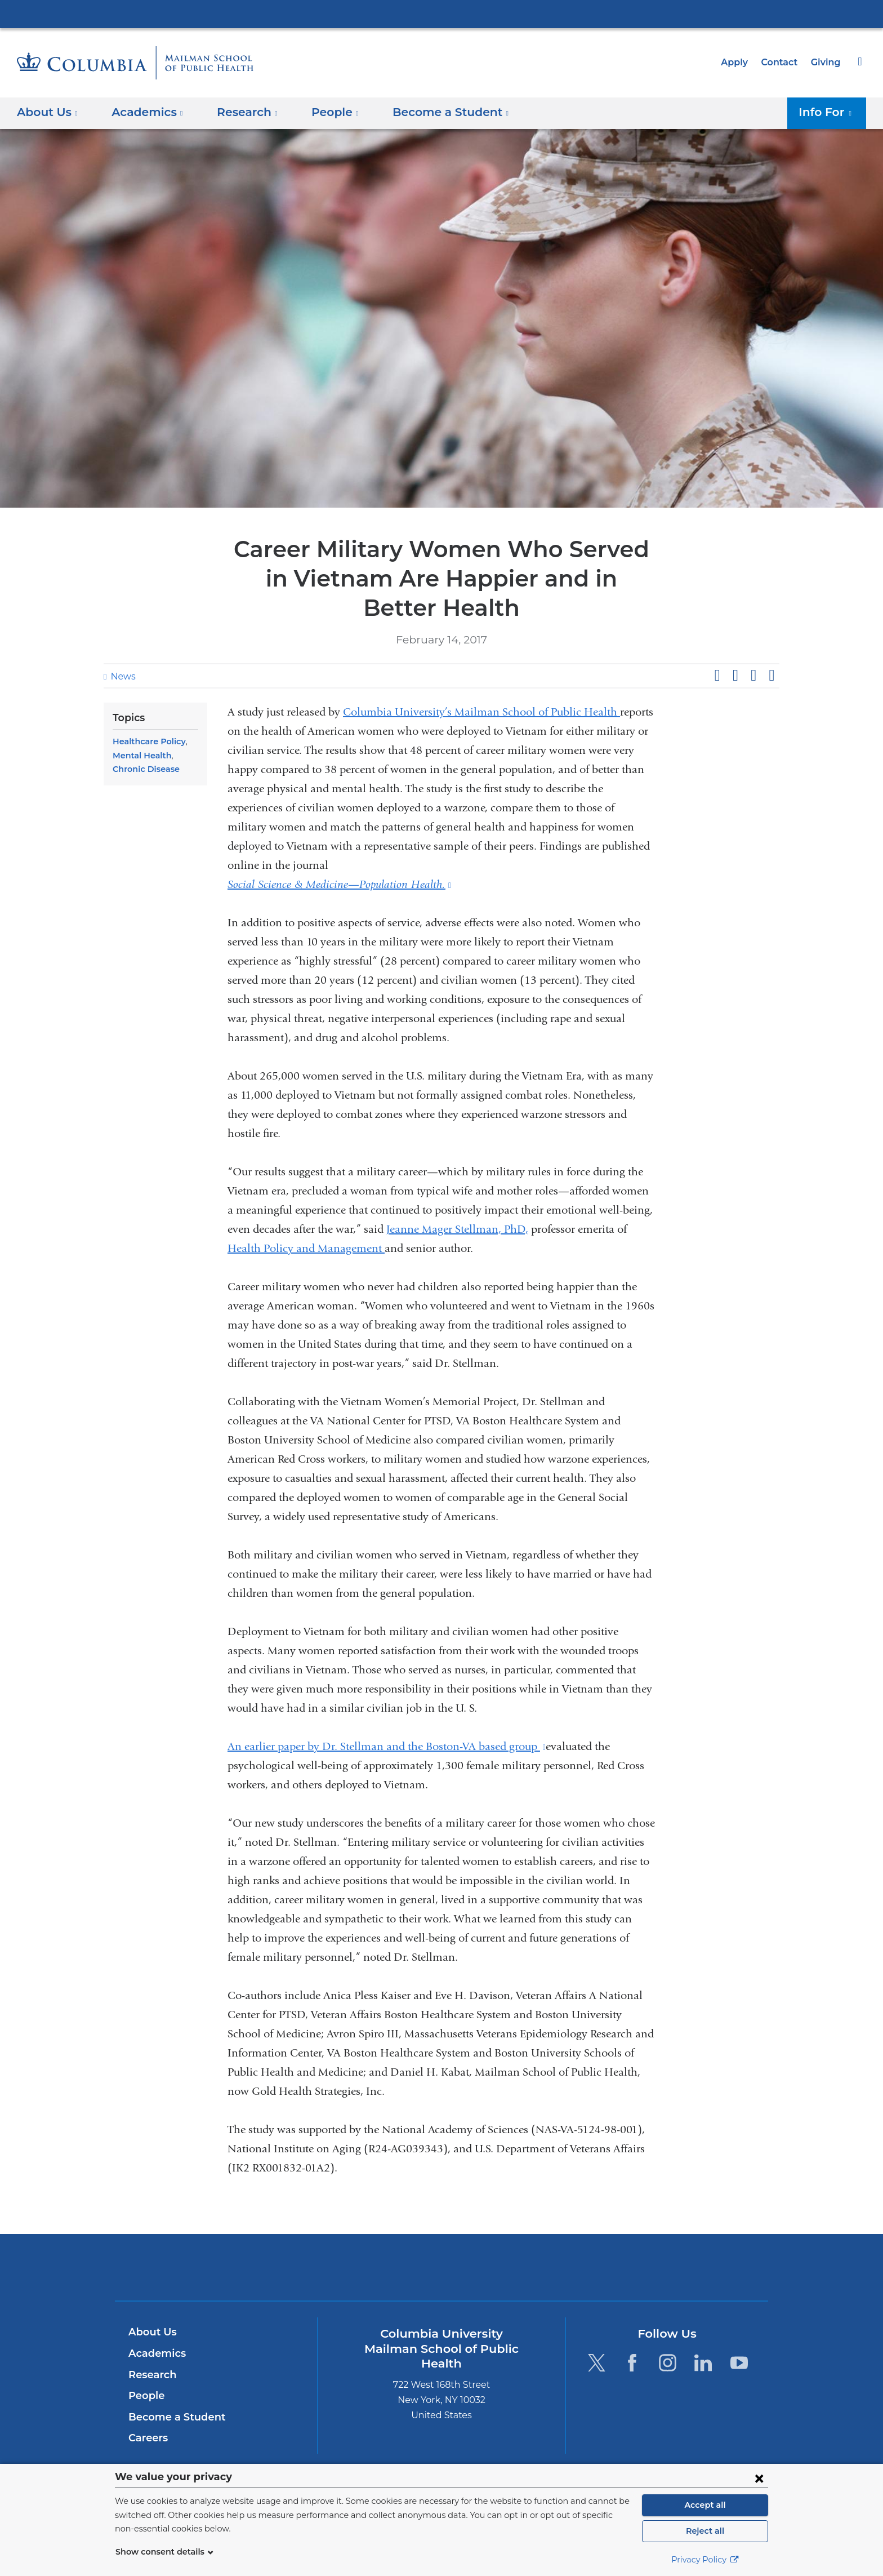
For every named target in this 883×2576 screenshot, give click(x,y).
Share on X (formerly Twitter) (735, 675)
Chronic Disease (144, 769)
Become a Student (172, 2417)
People (145, 2395)
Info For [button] (828, 112)
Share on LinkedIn (753, 675)
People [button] (324, 112)
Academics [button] (143, 112)
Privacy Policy (705, 2559)
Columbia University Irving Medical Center (441, 13)
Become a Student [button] (433, 112)
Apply (739, 62)
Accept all (705, 2505)
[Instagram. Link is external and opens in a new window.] (667, 2362)
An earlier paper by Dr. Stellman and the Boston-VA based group (387, 1746)
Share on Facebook (717, 675)
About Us (150, 2332)
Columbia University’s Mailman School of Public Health (481, 711)
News (121, 676)
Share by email (771, 675)
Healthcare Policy (146, 741)
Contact (782, 62)
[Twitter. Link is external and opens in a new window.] (596, 2362)
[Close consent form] (759, 2478)
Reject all (705, 2530)
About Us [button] (47, 112)
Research (151, 2374)
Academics (155, 2353)
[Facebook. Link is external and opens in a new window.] (632, 2362)
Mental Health (139, 755)
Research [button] (239, 112)
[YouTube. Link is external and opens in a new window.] (739, 2362)
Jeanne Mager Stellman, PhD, (457, 1229)
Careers (147, 2438)
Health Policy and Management (306, 1248)
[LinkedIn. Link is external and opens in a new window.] (703, 2362)
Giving (827, 62)
